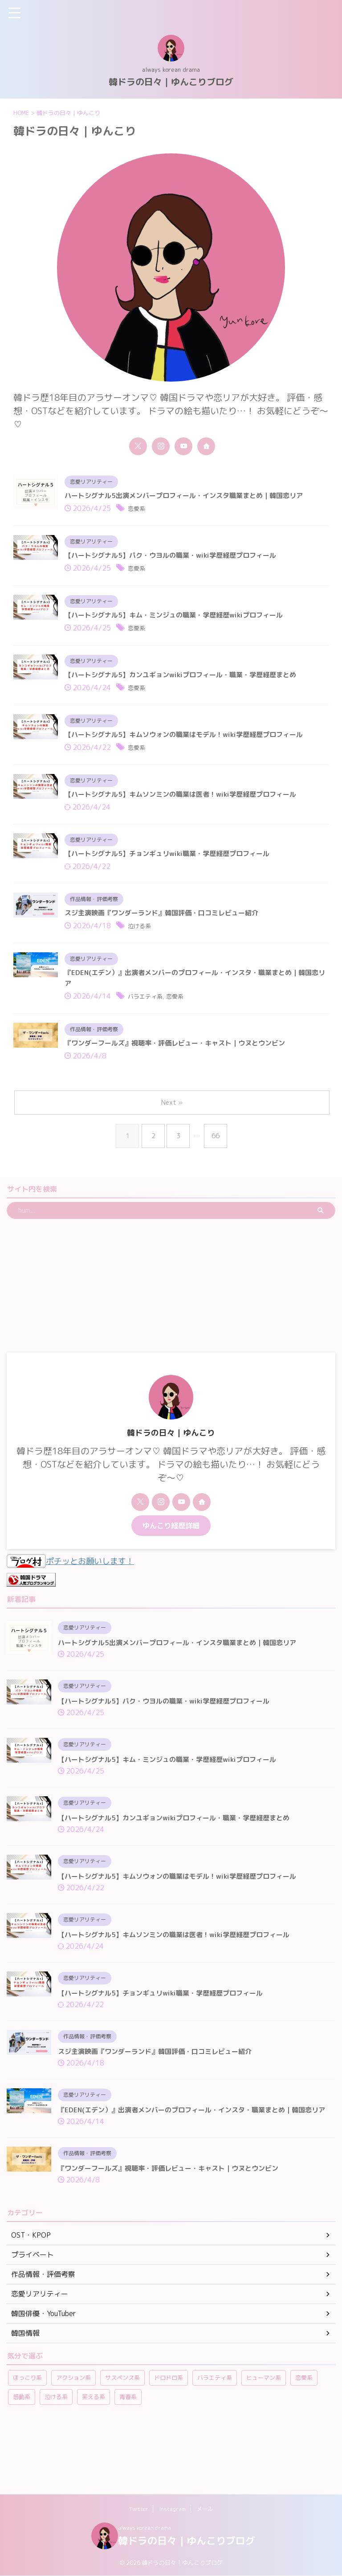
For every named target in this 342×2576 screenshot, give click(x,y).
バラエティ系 (149, 1020)
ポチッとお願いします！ (75, 1587)
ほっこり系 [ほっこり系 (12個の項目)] (27, 2430)
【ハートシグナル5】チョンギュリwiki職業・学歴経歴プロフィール (174, 869)
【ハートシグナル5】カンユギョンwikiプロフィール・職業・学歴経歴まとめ (188, 683)
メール (205, 2509)
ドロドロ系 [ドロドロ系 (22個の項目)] (168, 2430)
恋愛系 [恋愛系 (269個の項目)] (304, 2430)
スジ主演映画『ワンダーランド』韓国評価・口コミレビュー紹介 (168, 931)
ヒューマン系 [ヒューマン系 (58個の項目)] (263, 2430)
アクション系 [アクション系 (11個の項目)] (73, 2430)
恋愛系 (138, 511)
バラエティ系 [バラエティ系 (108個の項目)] (214, 2430)
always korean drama (144, 2528)
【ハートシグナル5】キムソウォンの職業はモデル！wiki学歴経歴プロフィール (192, 745)
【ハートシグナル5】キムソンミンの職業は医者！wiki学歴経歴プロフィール (188, 807)
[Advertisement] (166, 1312)
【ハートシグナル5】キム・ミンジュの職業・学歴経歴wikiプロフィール (181, 621)
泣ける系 (142, 945)
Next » (172, 1128)
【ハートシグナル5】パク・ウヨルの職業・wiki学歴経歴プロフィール (178, 559)
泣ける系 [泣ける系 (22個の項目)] (56, 2449)
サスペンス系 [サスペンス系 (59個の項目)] (122, 2430)
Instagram (172, 2509)
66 (217, 1162)
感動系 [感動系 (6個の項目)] (21, 2449)
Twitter (138, 2509)
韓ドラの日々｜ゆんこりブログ (171, 81)
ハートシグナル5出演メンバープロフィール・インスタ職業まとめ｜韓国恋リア (191, 497)
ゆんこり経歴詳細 (171, 1551)
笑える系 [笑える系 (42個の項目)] (93, 2449)
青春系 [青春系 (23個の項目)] (128, 2449)
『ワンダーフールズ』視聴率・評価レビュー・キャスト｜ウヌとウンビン (182, 1068)
